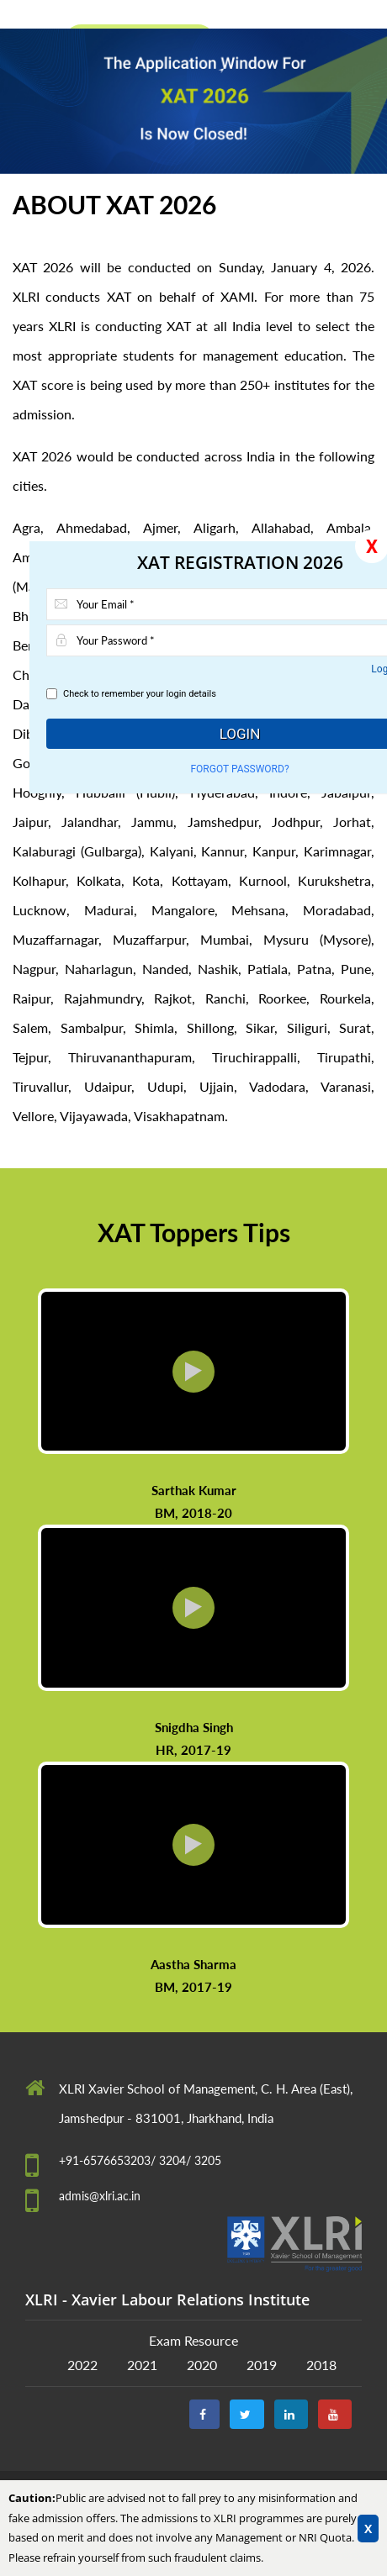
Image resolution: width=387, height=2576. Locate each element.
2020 (202, 2365)
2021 (142, 2365)
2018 (321, 2365)
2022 (82, 2365)
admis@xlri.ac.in (99, 2196)
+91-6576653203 (105, 2160)
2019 (262, 2365)
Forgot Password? (239, 769)
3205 (207, 2160)
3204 (172, 2160)
